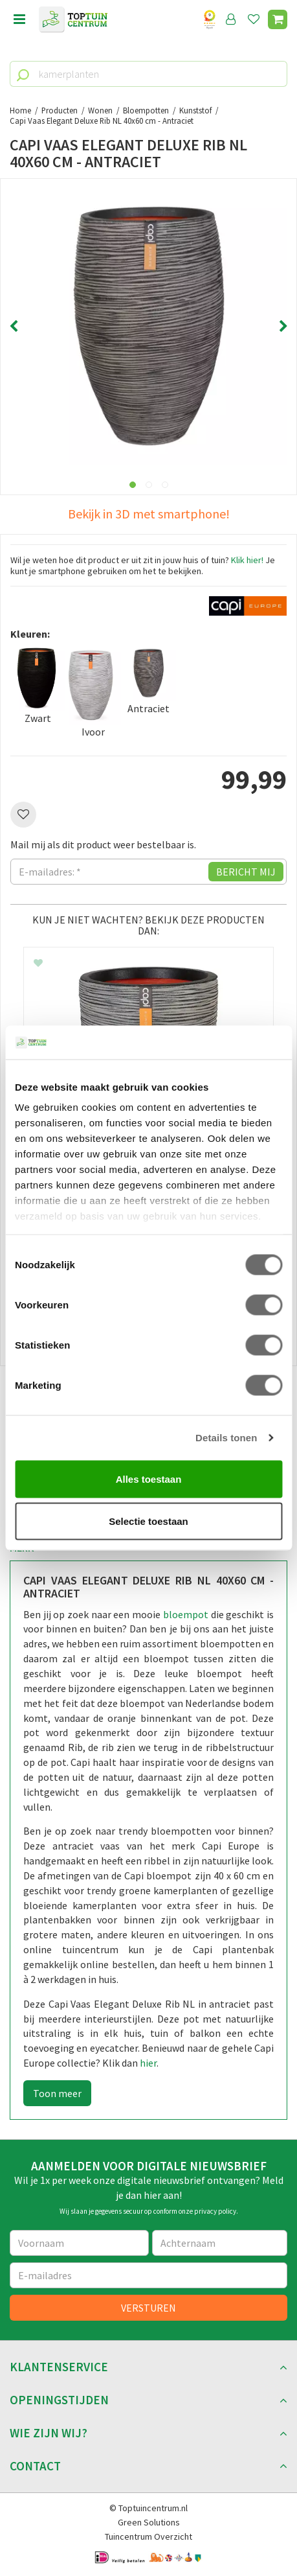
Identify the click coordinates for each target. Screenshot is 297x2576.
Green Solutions (149, 2522)
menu (19, 19)
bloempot (185, 1614)
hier (148, 2062)
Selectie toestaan (148, 1521)
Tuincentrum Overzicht (148, 2536)
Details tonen (226, 1437)
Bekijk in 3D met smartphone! (149, 513)
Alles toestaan (149, 1478)
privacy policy (215, 2211)
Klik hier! (247, 560)
